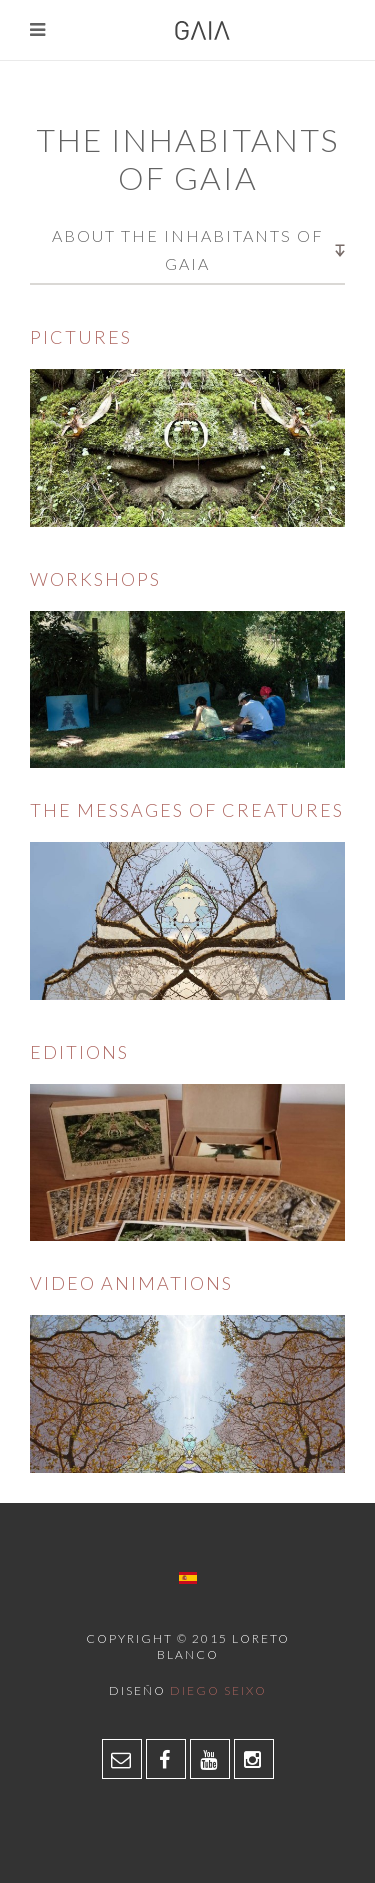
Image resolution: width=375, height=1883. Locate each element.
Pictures (81, 337)
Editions (79, 1052)
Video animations (131, 1283)
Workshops (95, 579)
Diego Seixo (218, 1690)
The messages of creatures (187, 810)
